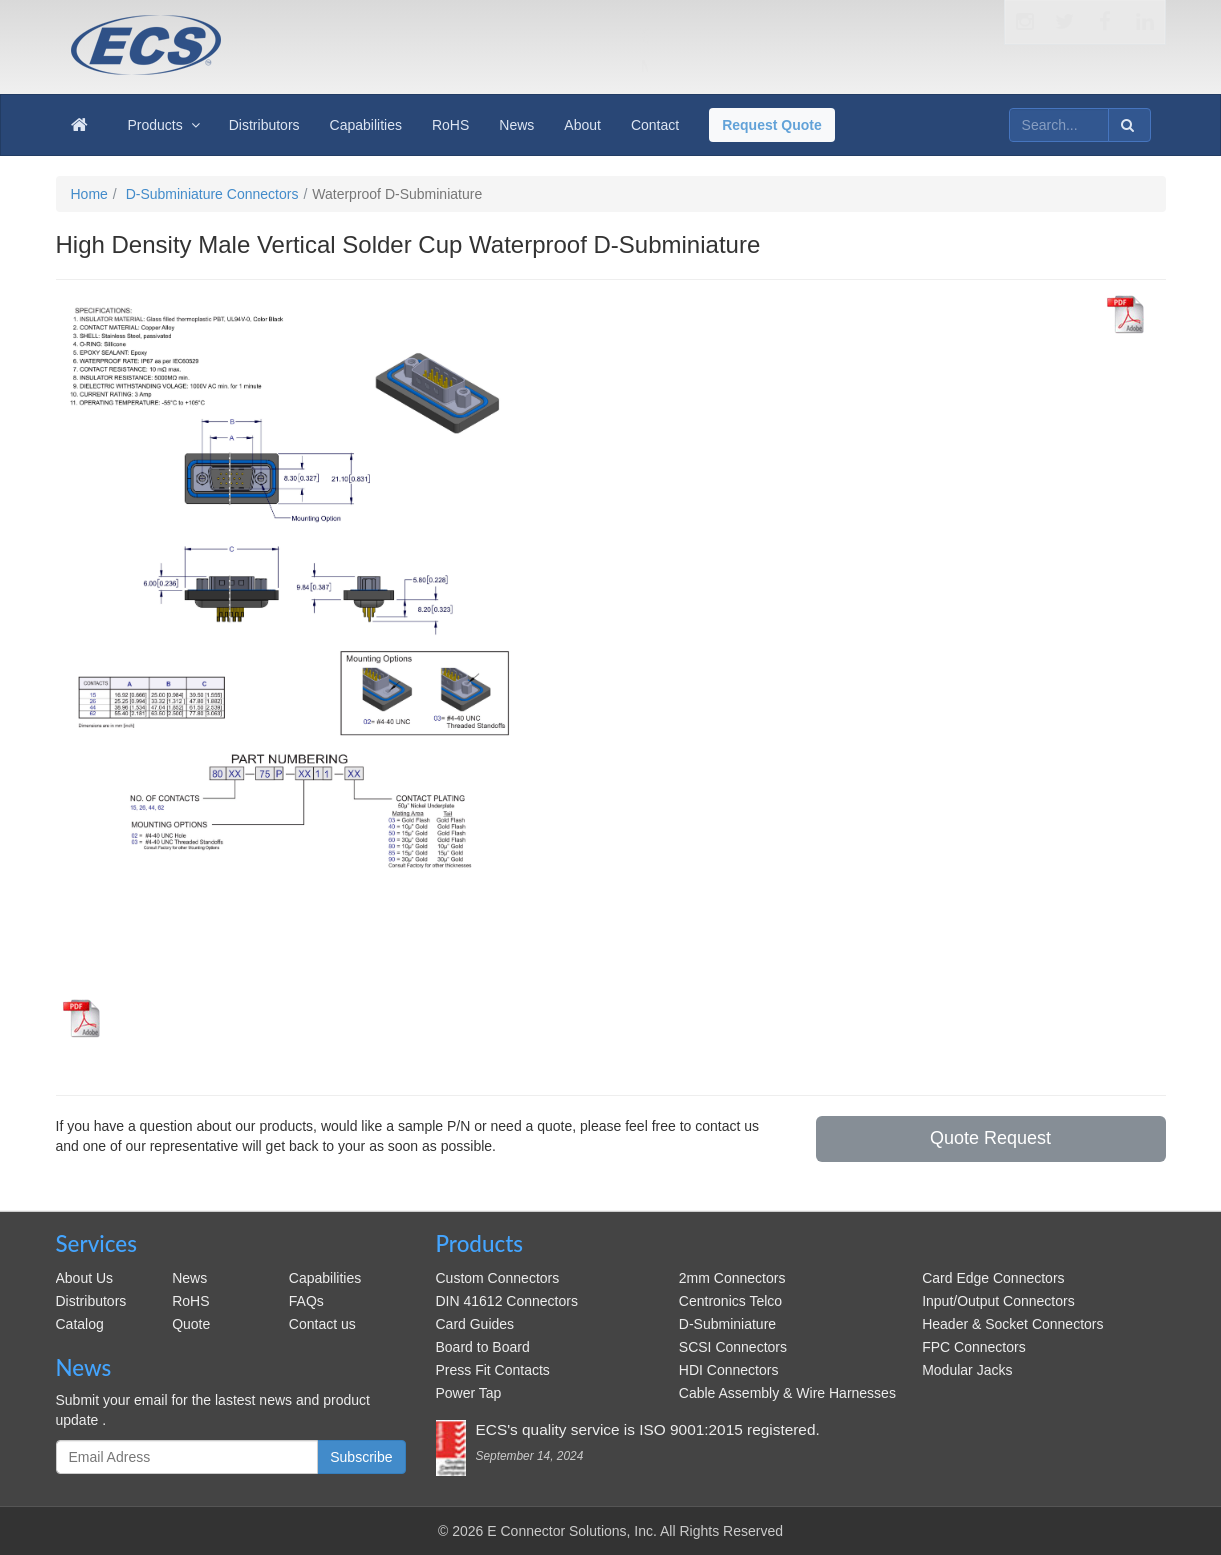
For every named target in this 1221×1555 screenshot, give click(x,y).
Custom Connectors (498, 1278)
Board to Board (483, 1347)
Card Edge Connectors (993, 1278)
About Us (85, 1278)
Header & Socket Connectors (1012, 1324)
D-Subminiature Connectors (212, 194)
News (189, 1278)
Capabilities (325, 1278)
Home (89, 194)
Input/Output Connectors (998, 1301)
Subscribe (361, 1457)
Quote (191, 1324)
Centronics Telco (730, 1301)
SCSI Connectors (733, 1347)
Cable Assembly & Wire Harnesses (787, 1393)
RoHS (190, 1301)
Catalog (80, 1324)
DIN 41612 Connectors (507, 1301)
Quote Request (990, 1138)
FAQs (306, 1301)
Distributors (91, 1301)
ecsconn (329, 32)
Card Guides (475, 1324)
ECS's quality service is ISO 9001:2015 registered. (648, 1429)
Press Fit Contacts (493, 1370)
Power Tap (469, 1393)
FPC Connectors (973, 1347)
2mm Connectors (732, 1278)
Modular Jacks (967, 1370)
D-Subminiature (727, 1324)
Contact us (322, 1324)
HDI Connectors (729, 1370)
